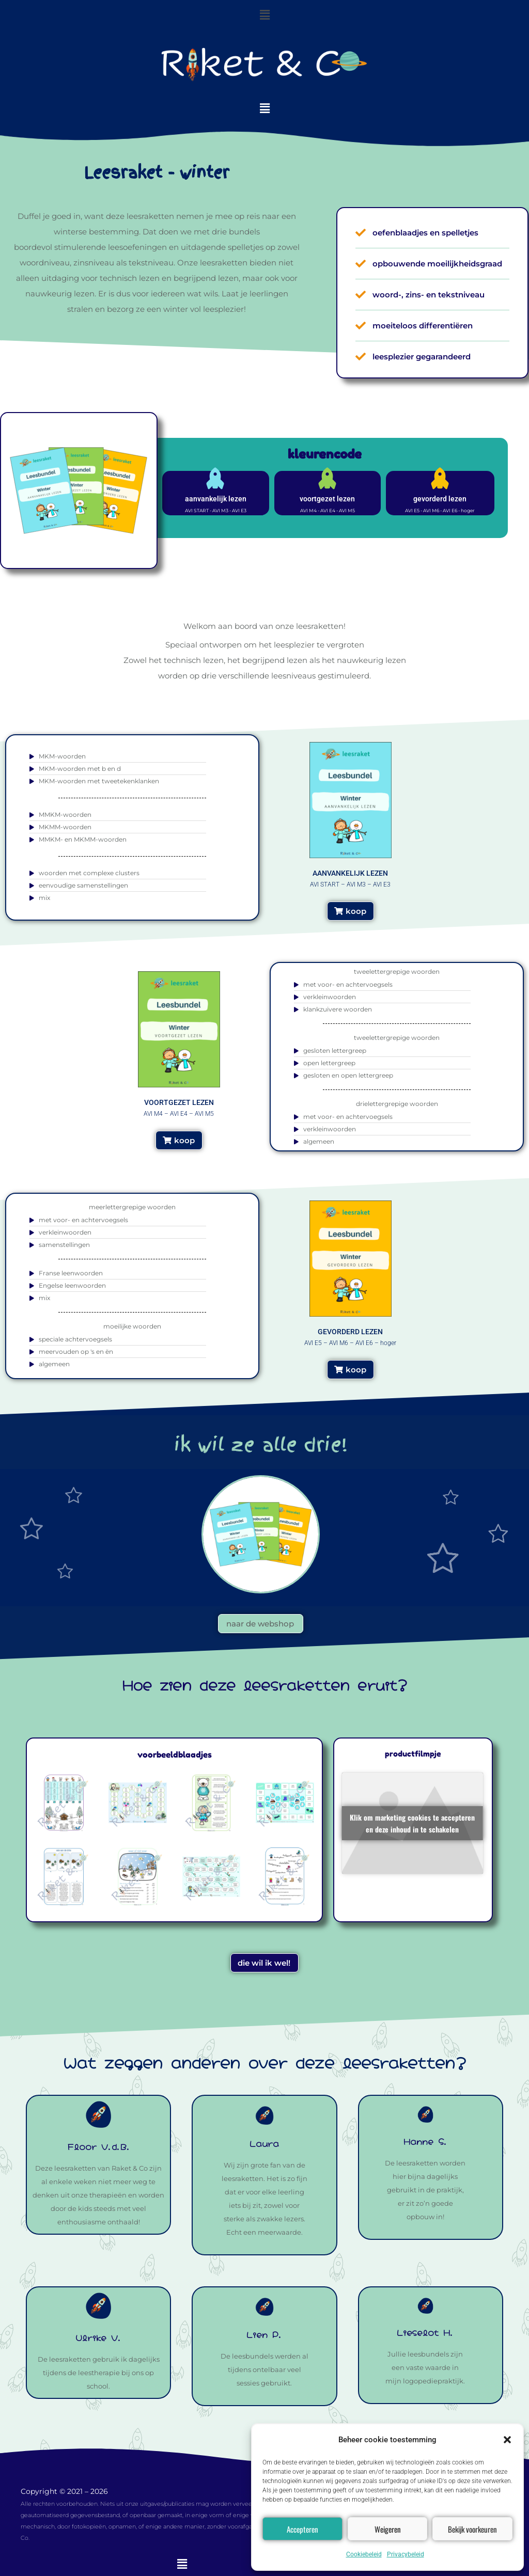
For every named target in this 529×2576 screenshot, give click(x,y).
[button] (507, 2440)
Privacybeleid (405, 2554)
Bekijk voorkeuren (472, 2529)
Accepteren (302, 2529)
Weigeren (388, 2529)
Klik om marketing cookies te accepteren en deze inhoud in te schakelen (412, 1823)
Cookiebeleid (364, 2554)
